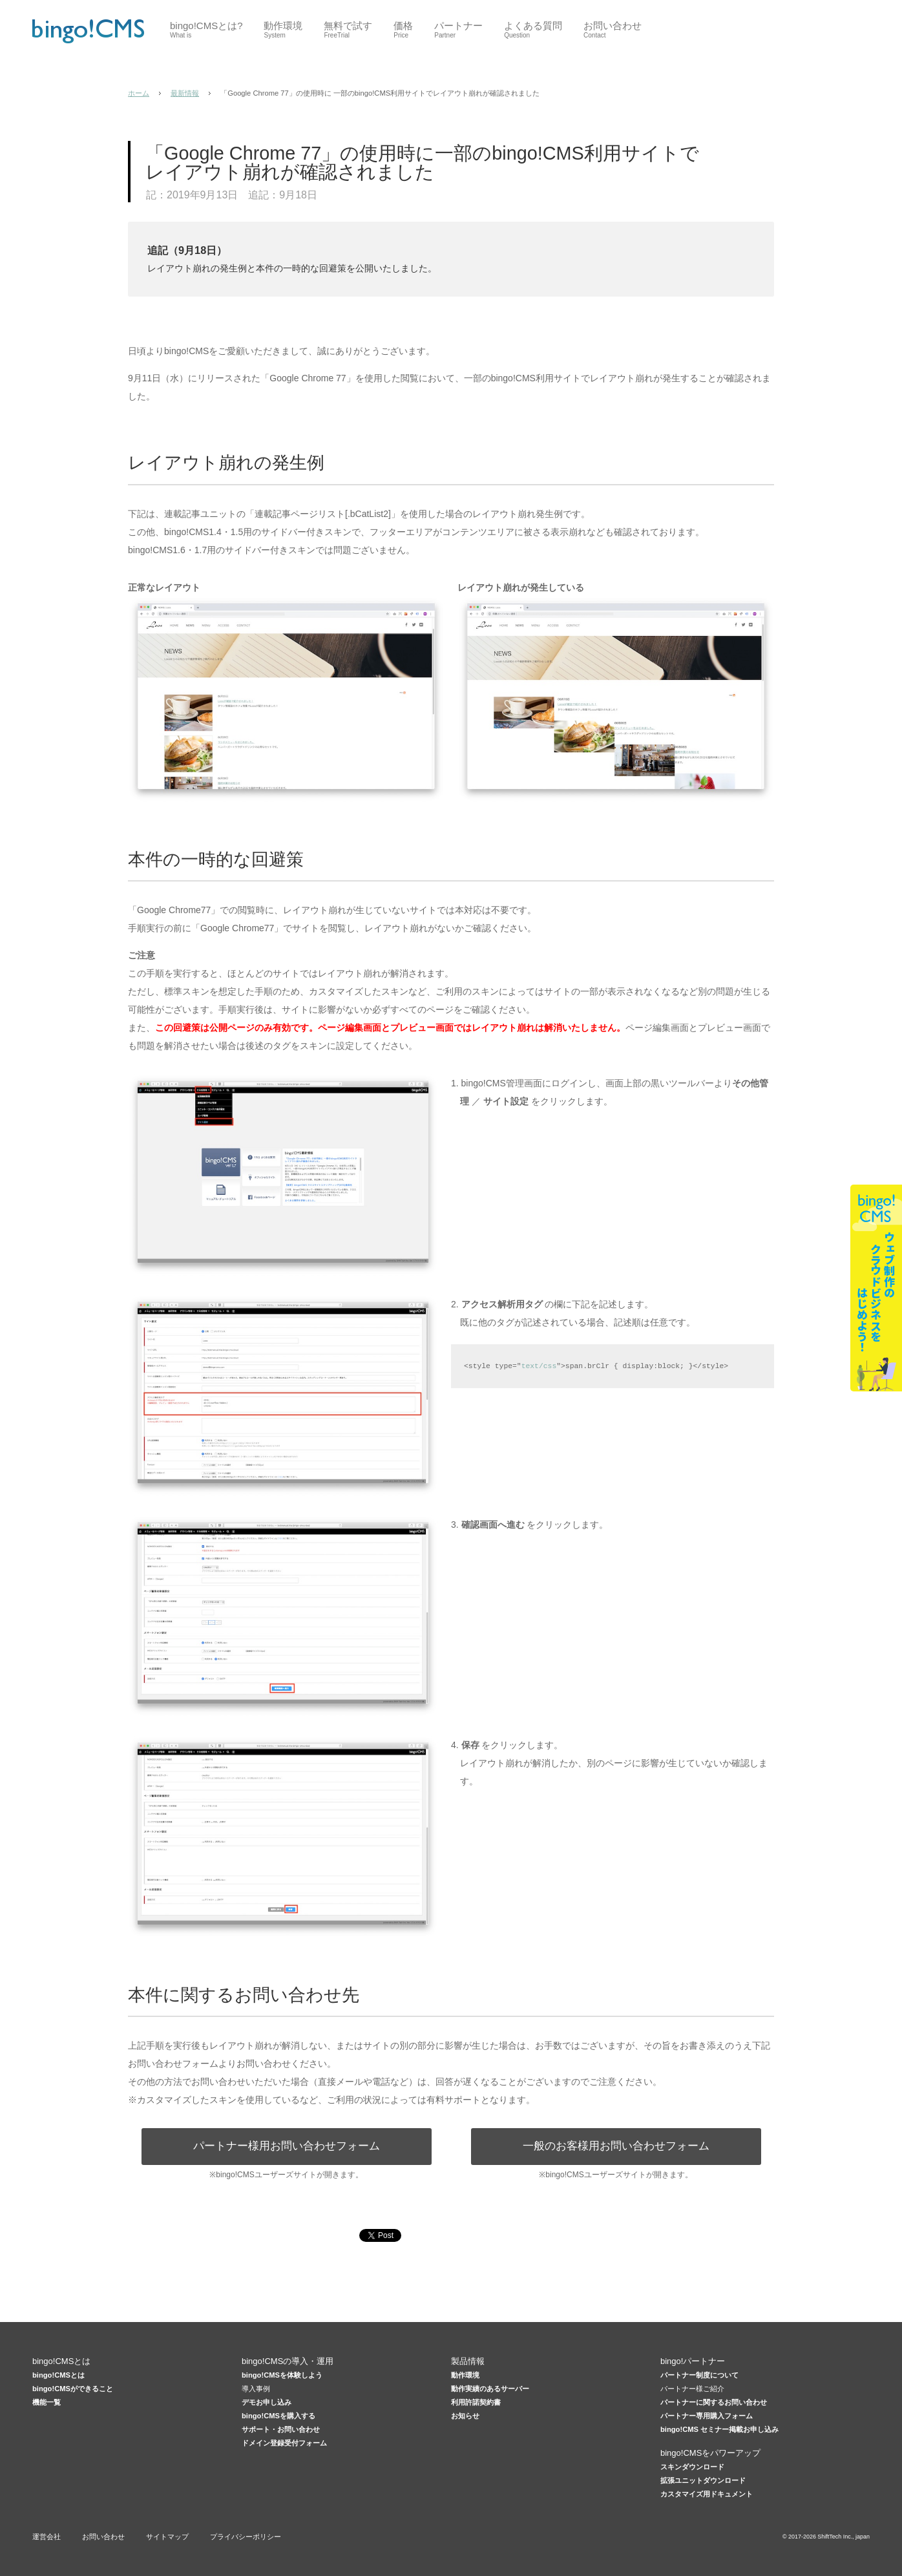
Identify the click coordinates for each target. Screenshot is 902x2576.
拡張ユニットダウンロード (703, 2480)
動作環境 (465, 2375)
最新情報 (185, 93)
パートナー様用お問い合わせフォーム (286, 2146)
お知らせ (465, 2416)
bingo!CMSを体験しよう (282, 2375)
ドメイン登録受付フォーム (284, 2443)
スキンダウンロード (692, 2467)
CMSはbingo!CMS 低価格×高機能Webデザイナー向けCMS (88, 30)
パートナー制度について (699, 2375)
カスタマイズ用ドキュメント (706, 2494)
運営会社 (46, 2536)
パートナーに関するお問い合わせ (713, 2402)
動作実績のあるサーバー (490, 2388)
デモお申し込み (266, 2402)
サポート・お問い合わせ (281, 2429)
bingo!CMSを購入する (278, 2416)
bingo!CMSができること (72, 2388)
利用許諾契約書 (476, 2402)
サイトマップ (167, 2536)
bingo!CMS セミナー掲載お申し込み (719, 2429)
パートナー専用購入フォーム (706, 2416)
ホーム (138, 93)
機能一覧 (46, 2402)
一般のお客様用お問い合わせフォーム (616, 2146)
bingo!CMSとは (58, 2375)
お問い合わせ (103, 2536)
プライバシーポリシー (245, 2536)
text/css (539, 1366)
